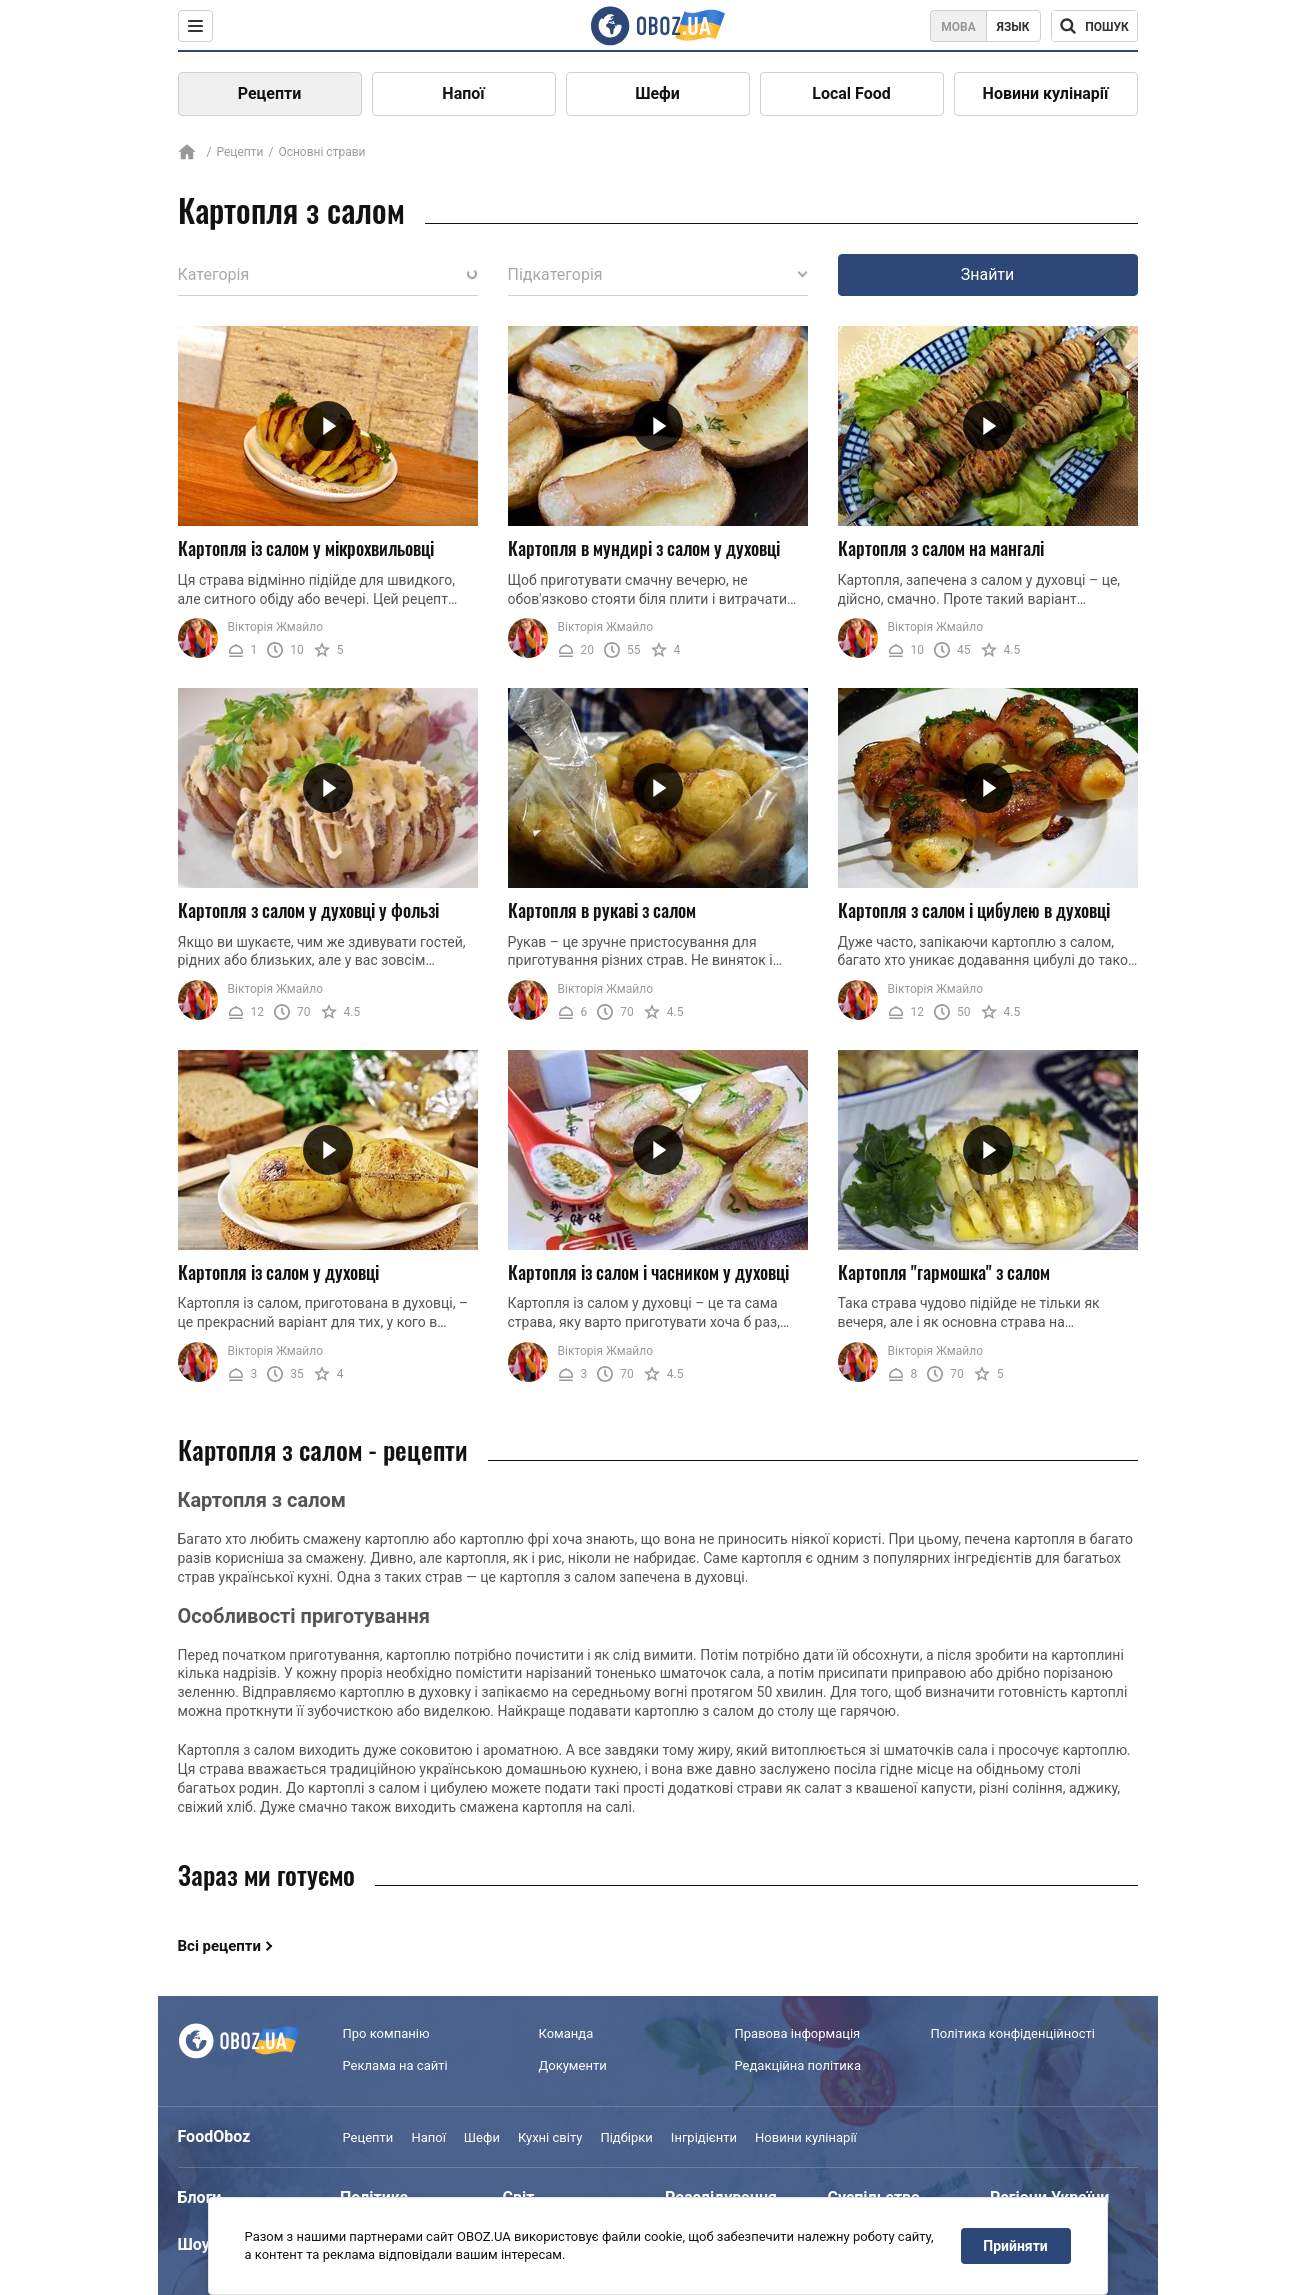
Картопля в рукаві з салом (602, 910)
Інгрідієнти (704, 2137)
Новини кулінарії (1046, 93)
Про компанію (386, 2033)
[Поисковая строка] (1094, 26)
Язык (1013, 27)
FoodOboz (214, 2136)
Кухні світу (550, 2137)
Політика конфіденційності (1013, 2033)
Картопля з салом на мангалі (941, 548)
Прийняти (1015, 2246)
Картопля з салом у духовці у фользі (308, 910)
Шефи (657, 93)
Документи (573, 2065)
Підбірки (626, 2137)
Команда (566, 2033)
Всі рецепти (220, 1946)
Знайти (988, 274)
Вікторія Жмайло (276, 627)
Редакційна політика (798, 2065)
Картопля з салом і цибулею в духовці (974, 910)
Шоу (194, 2244)
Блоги (200, 2197)
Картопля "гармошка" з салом (944, 1272)
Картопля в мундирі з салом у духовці (644, 548)
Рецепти (270, 93)
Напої (463, 93)
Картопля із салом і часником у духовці (648, 1272)
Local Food (851, 93)
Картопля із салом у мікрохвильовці (306, 548)
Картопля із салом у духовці (278, 1272)
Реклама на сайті (395, 2065)
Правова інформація (798, 2033)
